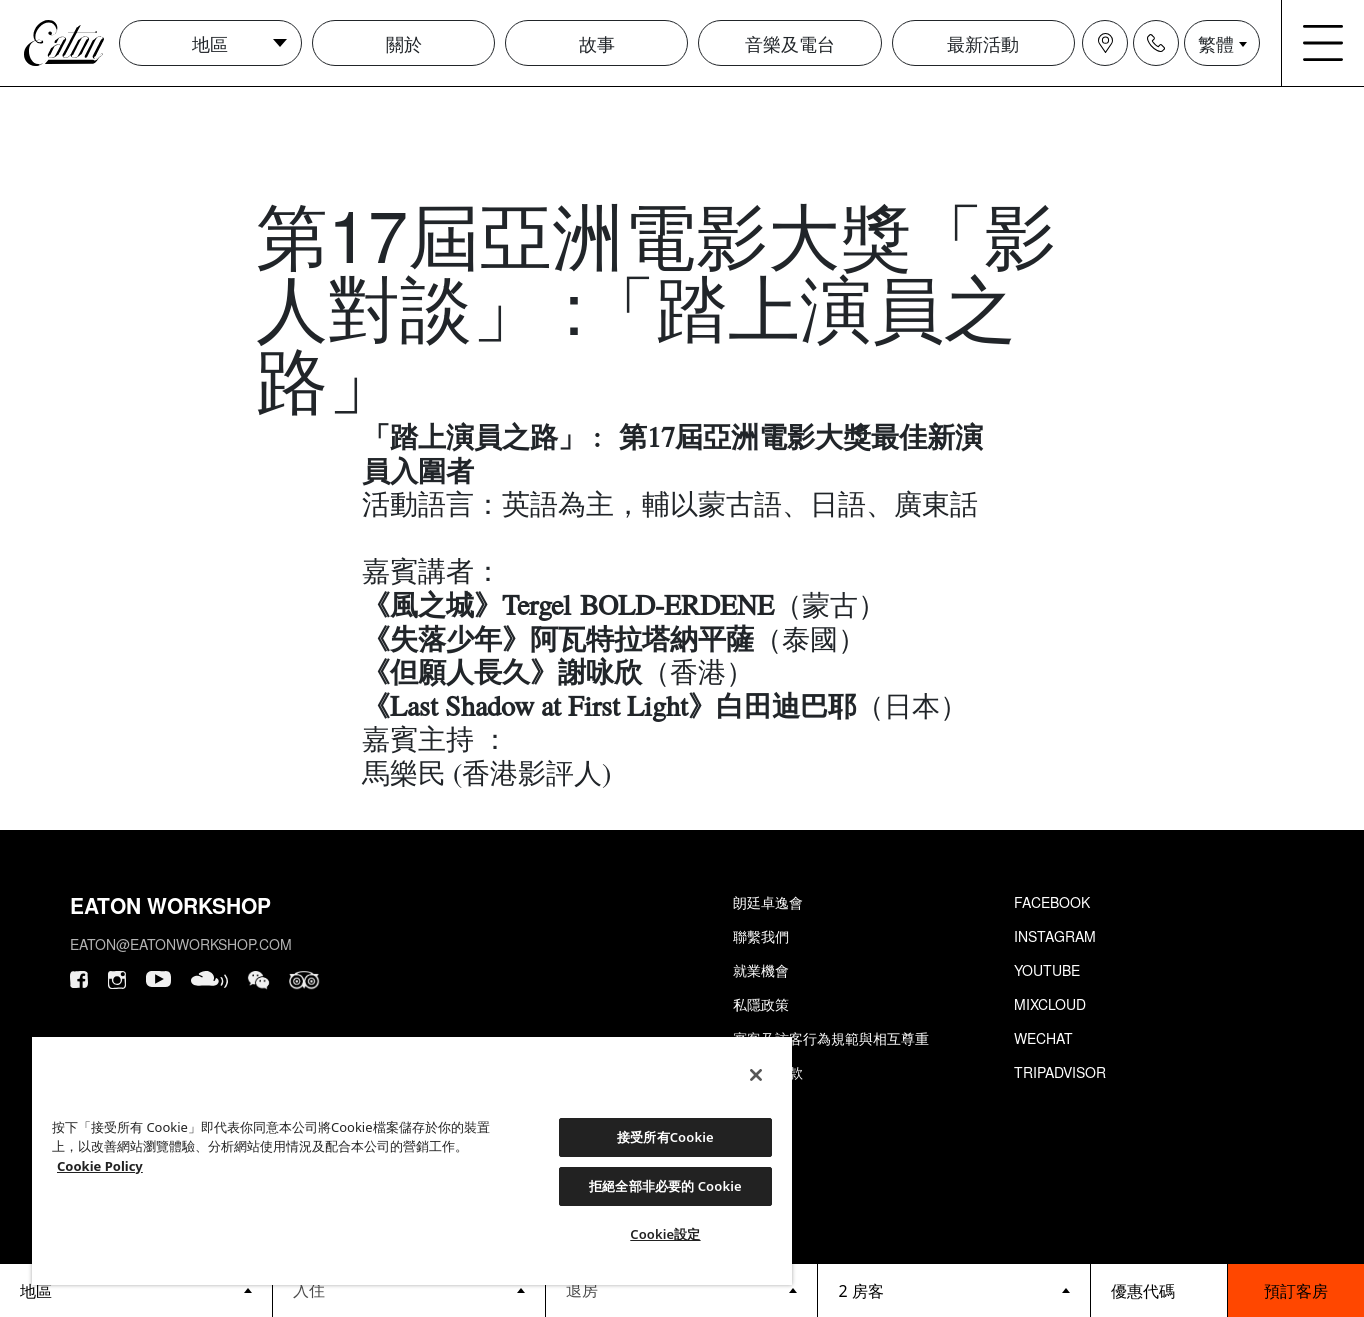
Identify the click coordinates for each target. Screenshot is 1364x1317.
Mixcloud (1050, 1004)
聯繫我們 (761, 936)
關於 (404, 43)
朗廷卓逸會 (768, 902)
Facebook (1052, 902)
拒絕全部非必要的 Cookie (665, 1186)
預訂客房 (1296, 1290)
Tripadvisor (1060, 1072)
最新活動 (983, 43)
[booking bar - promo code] (1159, 1290)
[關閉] (756, 1075)
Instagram (1055, 936)
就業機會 (761, 970)
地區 (210, 43)
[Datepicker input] (409, 1289)
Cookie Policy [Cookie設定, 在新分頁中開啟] (100, 1166)
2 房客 (860, 1291)
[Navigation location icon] (1105, 43)
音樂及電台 (790, 43)
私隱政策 (761, 1004)
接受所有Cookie (665, 1137)
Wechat (1043, 1038)
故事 (597, 43)
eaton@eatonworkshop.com (181, 944)
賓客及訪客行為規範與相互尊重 (831, 1038)
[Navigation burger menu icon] (1323, 43)
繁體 (1216, 43)
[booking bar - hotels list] (136, 1290)
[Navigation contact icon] (1156, 43)
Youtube (1047, 970)
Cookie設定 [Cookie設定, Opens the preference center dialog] (665, 1234)
